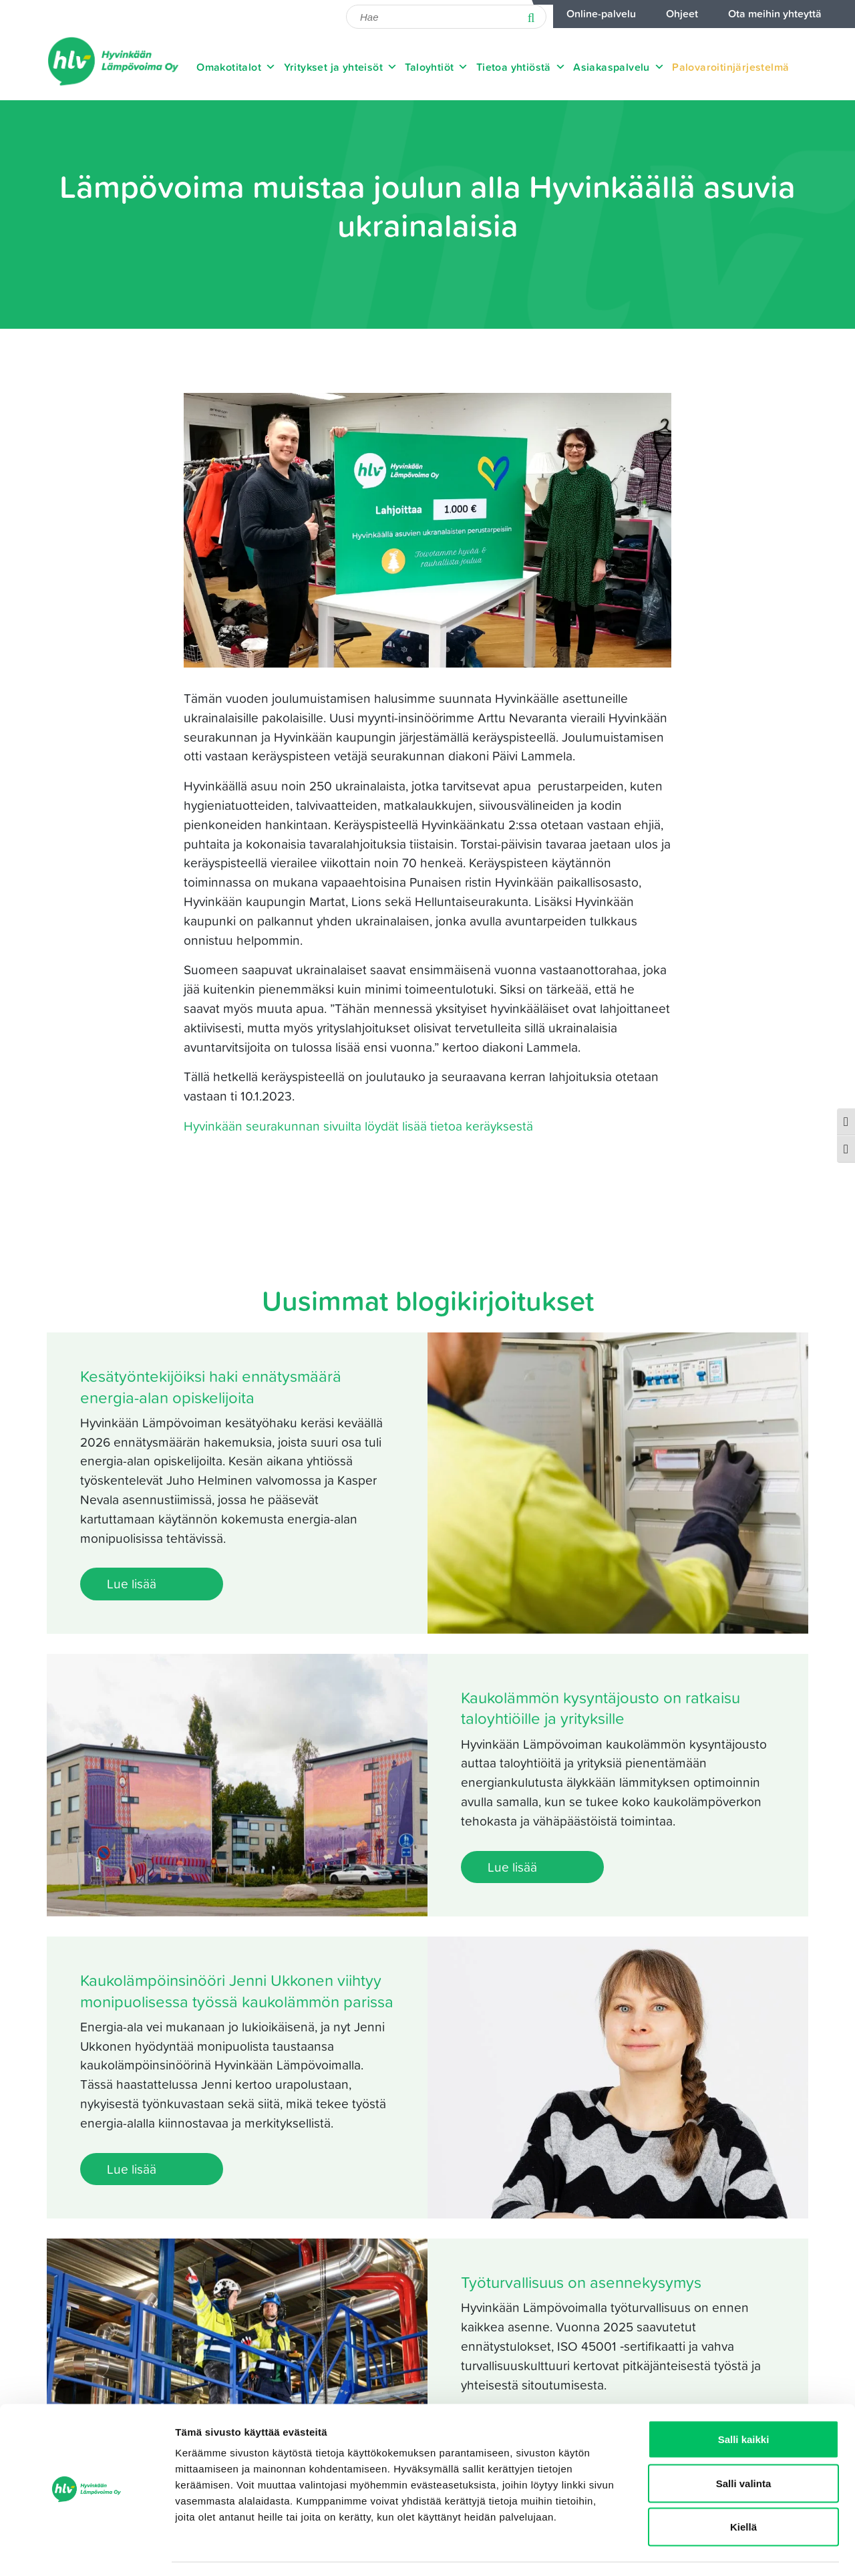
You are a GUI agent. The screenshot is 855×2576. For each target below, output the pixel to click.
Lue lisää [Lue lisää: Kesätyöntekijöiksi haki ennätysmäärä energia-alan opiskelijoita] (131, 1583)
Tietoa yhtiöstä (521, 66)
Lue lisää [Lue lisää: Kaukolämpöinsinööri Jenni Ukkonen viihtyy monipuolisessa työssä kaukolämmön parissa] (131, 2169)
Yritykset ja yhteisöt (341, 66)
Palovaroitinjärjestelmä (730, 66)
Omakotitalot (236, 66)
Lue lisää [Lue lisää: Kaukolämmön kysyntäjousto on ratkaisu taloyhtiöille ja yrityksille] (512, 1867)
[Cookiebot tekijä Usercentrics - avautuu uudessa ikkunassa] (86, 2550)
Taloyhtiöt (436, 66)
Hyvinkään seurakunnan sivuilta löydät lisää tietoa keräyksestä (358, 1126)
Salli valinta (744, 2444)
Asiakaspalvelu (619, 66)
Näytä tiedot (714, 2549)
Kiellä (743, 2488)
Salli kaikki (744, 2400)
